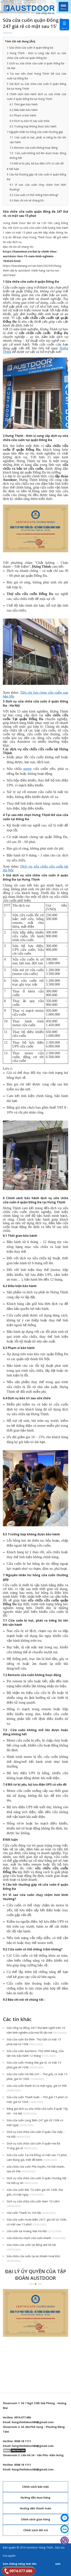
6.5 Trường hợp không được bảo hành (33, 126)
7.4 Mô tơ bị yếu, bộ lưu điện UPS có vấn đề (37, 163)
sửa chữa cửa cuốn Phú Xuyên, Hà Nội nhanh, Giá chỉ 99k (36, 2169)
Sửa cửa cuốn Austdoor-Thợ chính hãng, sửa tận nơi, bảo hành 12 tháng (35, 2053)
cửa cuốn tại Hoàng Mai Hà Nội (34, 2231)
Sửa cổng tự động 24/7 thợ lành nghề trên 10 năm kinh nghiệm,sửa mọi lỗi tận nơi (37, 2030)
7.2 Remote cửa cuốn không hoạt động (34, 147)
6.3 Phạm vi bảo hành (23, 115)
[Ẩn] (32, 41)
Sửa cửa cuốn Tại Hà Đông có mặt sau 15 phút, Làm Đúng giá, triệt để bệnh (37, 2157)
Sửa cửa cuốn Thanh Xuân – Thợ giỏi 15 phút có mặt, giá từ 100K (37, 2099)
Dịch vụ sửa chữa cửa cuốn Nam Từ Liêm (33, 2203)
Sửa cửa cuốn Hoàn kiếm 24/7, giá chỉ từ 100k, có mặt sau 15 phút (37, 2222)
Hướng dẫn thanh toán (35, 2508)
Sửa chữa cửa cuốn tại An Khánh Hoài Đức (33, 2258)
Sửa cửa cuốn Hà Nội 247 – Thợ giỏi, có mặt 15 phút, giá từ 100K (37, 2076)
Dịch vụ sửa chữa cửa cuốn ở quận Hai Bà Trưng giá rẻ (33, 2146)
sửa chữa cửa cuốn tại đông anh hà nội (31, 2247)
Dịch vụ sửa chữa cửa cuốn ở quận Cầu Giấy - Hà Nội (36, 2134)
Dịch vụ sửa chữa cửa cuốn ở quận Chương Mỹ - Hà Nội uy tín (37, 2180)
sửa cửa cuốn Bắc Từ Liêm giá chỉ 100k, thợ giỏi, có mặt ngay (35, 2192)
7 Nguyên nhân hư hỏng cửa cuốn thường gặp (35, 132)
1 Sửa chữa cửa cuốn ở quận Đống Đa (30, 47)
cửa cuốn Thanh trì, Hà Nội (31, 2213)
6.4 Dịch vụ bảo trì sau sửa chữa (29, 121)
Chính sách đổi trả (35, 2530)
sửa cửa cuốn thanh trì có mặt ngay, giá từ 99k (37, 2088)
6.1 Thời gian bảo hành (24, 104)
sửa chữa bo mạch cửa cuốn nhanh (36, 2238)
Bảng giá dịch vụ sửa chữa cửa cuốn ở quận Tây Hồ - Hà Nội (37, 2111)
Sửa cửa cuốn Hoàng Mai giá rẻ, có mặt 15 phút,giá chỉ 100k (34, 2065)
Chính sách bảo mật (35, 2486)
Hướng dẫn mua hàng (35, 2497)
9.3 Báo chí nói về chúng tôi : (27, 200)
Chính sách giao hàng (35, 2519)
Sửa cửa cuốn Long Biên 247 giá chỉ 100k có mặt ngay (35, 2123)
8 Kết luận (13, 169)
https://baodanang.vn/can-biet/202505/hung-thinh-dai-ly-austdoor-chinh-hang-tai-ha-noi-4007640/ (32, 270)
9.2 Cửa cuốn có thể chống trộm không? (34, 195)
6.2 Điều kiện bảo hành (23, 110)
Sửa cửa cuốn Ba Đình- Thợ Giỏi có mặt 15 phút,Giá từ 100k (34, 2042)
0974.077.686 (20, 2570)
